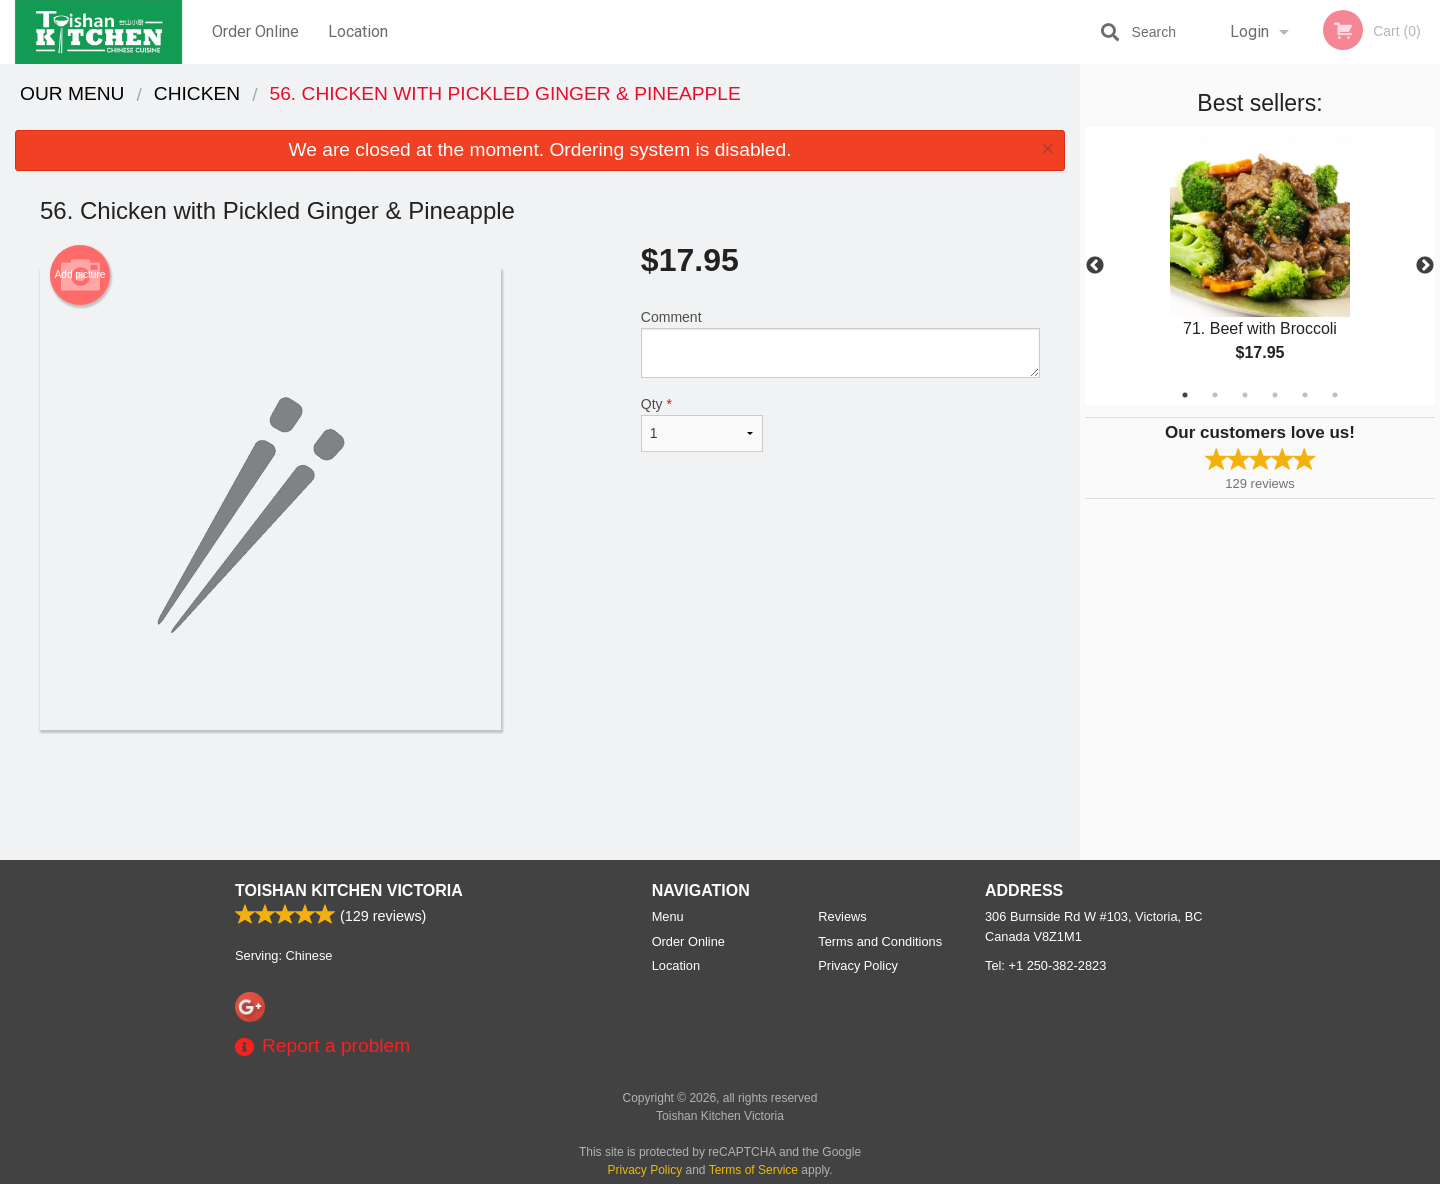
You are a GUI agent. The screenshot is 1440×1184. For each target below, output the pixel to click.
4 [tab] (1275, 395)
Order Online (255, 31)
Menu (668, 916)
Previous (1095, 266)
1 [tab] (1185, 395)
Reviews (842, 916)
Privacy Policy (858, 965)
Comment (840, 343)
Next (1425, 266)
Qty (702, 424)
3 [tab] (1245, 395)
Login (1249, 31)
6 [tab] (1335, 395)
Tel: (1045, 965)
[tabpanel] (1260, 266)
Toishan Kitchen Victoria (349, 890)
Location (358, 31)
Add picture (80, 275)
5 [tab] (1305, 395)
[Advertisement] (540, 795)
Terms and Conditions (880, 941)
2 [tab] (1215, 395)
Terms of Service (753, 1170)
